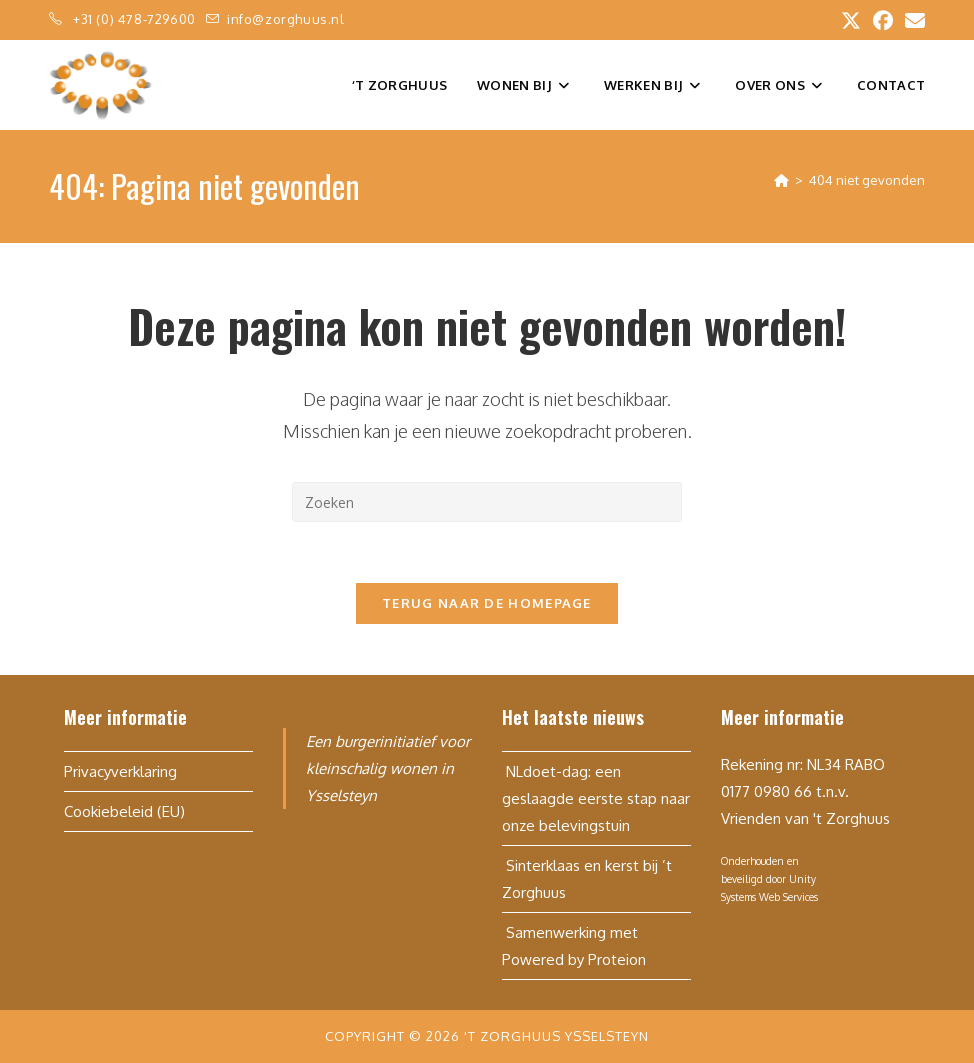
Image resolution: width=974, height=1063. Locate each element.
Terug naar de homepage (487, 603)
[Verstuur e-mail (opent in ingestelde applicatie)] (912, 20)
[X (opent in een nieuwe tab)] (851, 20)
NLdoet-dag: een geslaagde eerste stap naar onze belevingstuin (596, 798)
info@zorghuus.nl (286, 19)
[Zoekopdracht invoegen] (487, 502)
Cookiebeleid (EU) (124, 811)
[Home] (781, 180)
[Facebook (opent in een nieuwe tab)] (883, 20)
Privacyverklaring (120, 771)
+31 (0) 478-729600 (136, 19)
